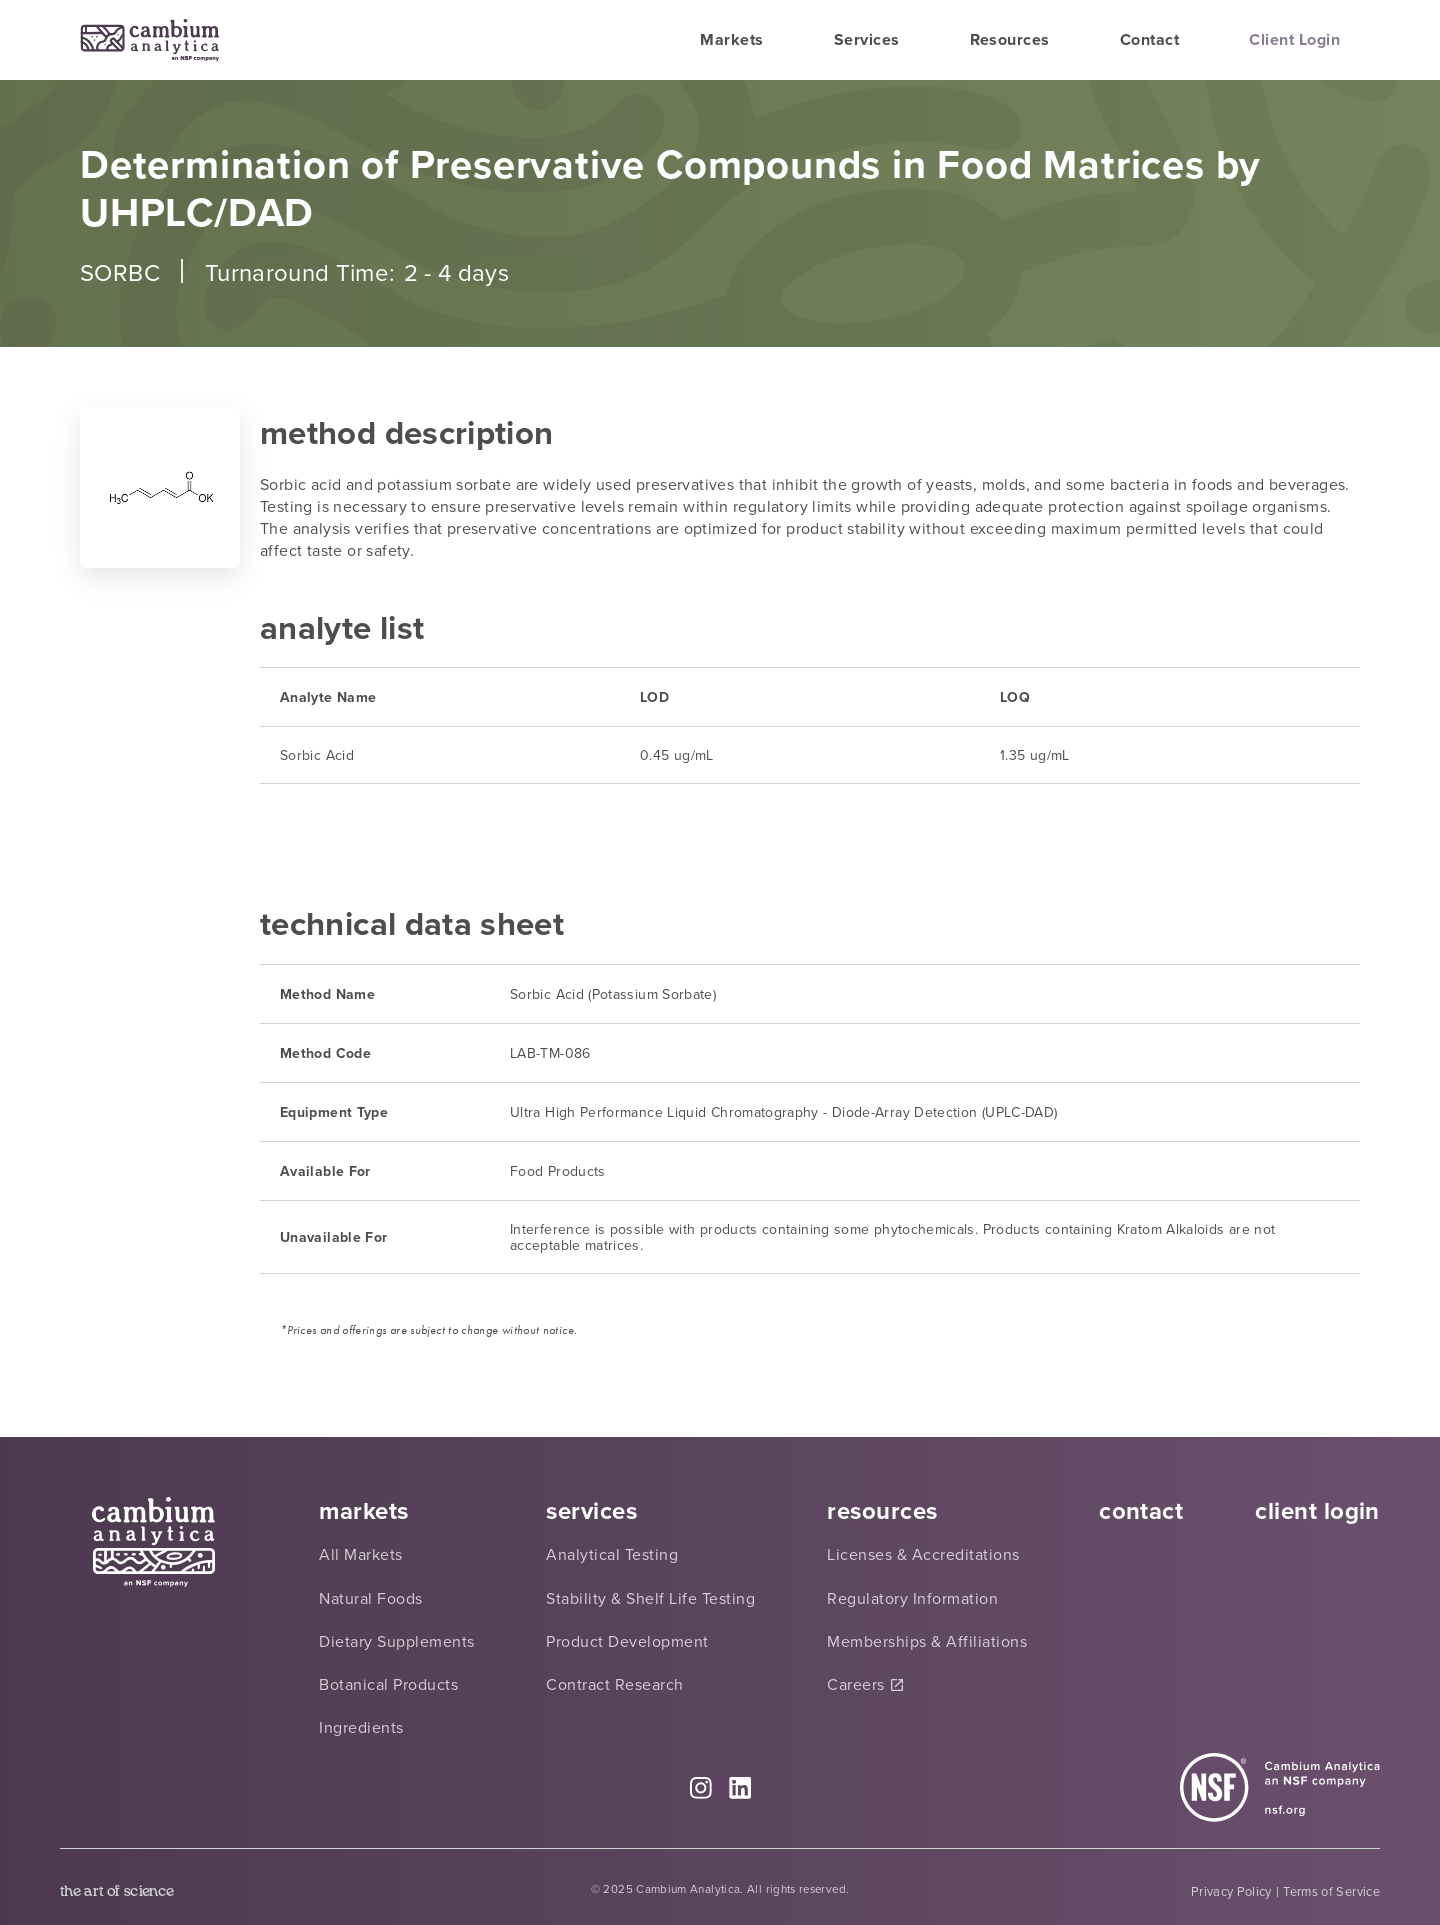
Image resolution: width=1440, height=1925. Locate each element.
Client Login (1294, 39)
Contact (1149, 39)
